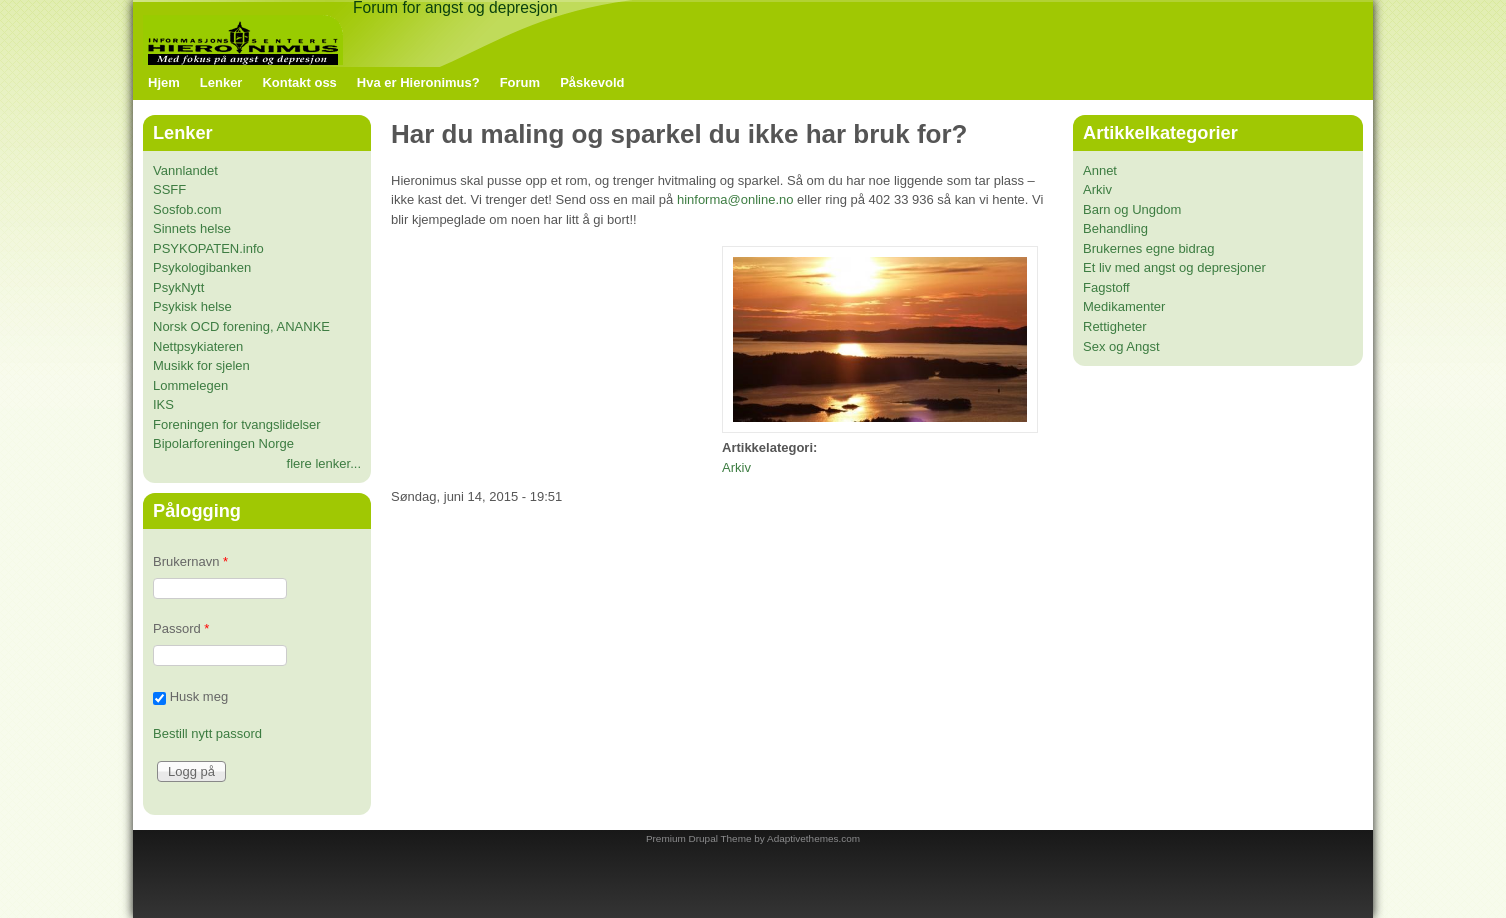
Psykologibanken (202, 267)
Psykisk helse (192, 306)
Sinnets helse (192, 228)
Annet (1100, 170)
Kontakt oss (299, 82)
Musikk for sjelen (201, 365)
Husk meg (199, 697)
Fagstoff (1106, 287)
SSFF (169, 189)
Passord (181, 628)
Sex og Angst (1121, 346)
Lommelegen (190, 385)
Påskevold (592, 82)
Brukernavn (190, 561)
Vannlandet (185, 170)
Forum (520, 82)
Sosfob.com (187, 209)
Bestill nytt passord (207, 733)
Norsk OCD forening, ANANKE (241, 326)
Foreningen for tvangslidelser (237, 424)
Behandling (1115, 228)
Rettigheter (1115, 326)
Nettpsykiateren (198, 346)
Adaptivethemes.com (813, 838)
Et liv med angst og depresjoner (1174, 267)
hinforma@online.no (735, 199)
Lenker (221, 82)
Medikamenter (1124, 306)
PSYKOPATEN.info (208, 248)
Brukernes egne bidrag (1149, 248)
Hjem (164, 82)
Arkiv (736, 467)
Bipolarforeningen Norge (223, 443)
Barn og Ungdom (1132, 209)
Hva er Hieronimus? (418, 82)
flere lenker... (324, 463)
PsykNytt (178, 287)
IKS (163, 404)
